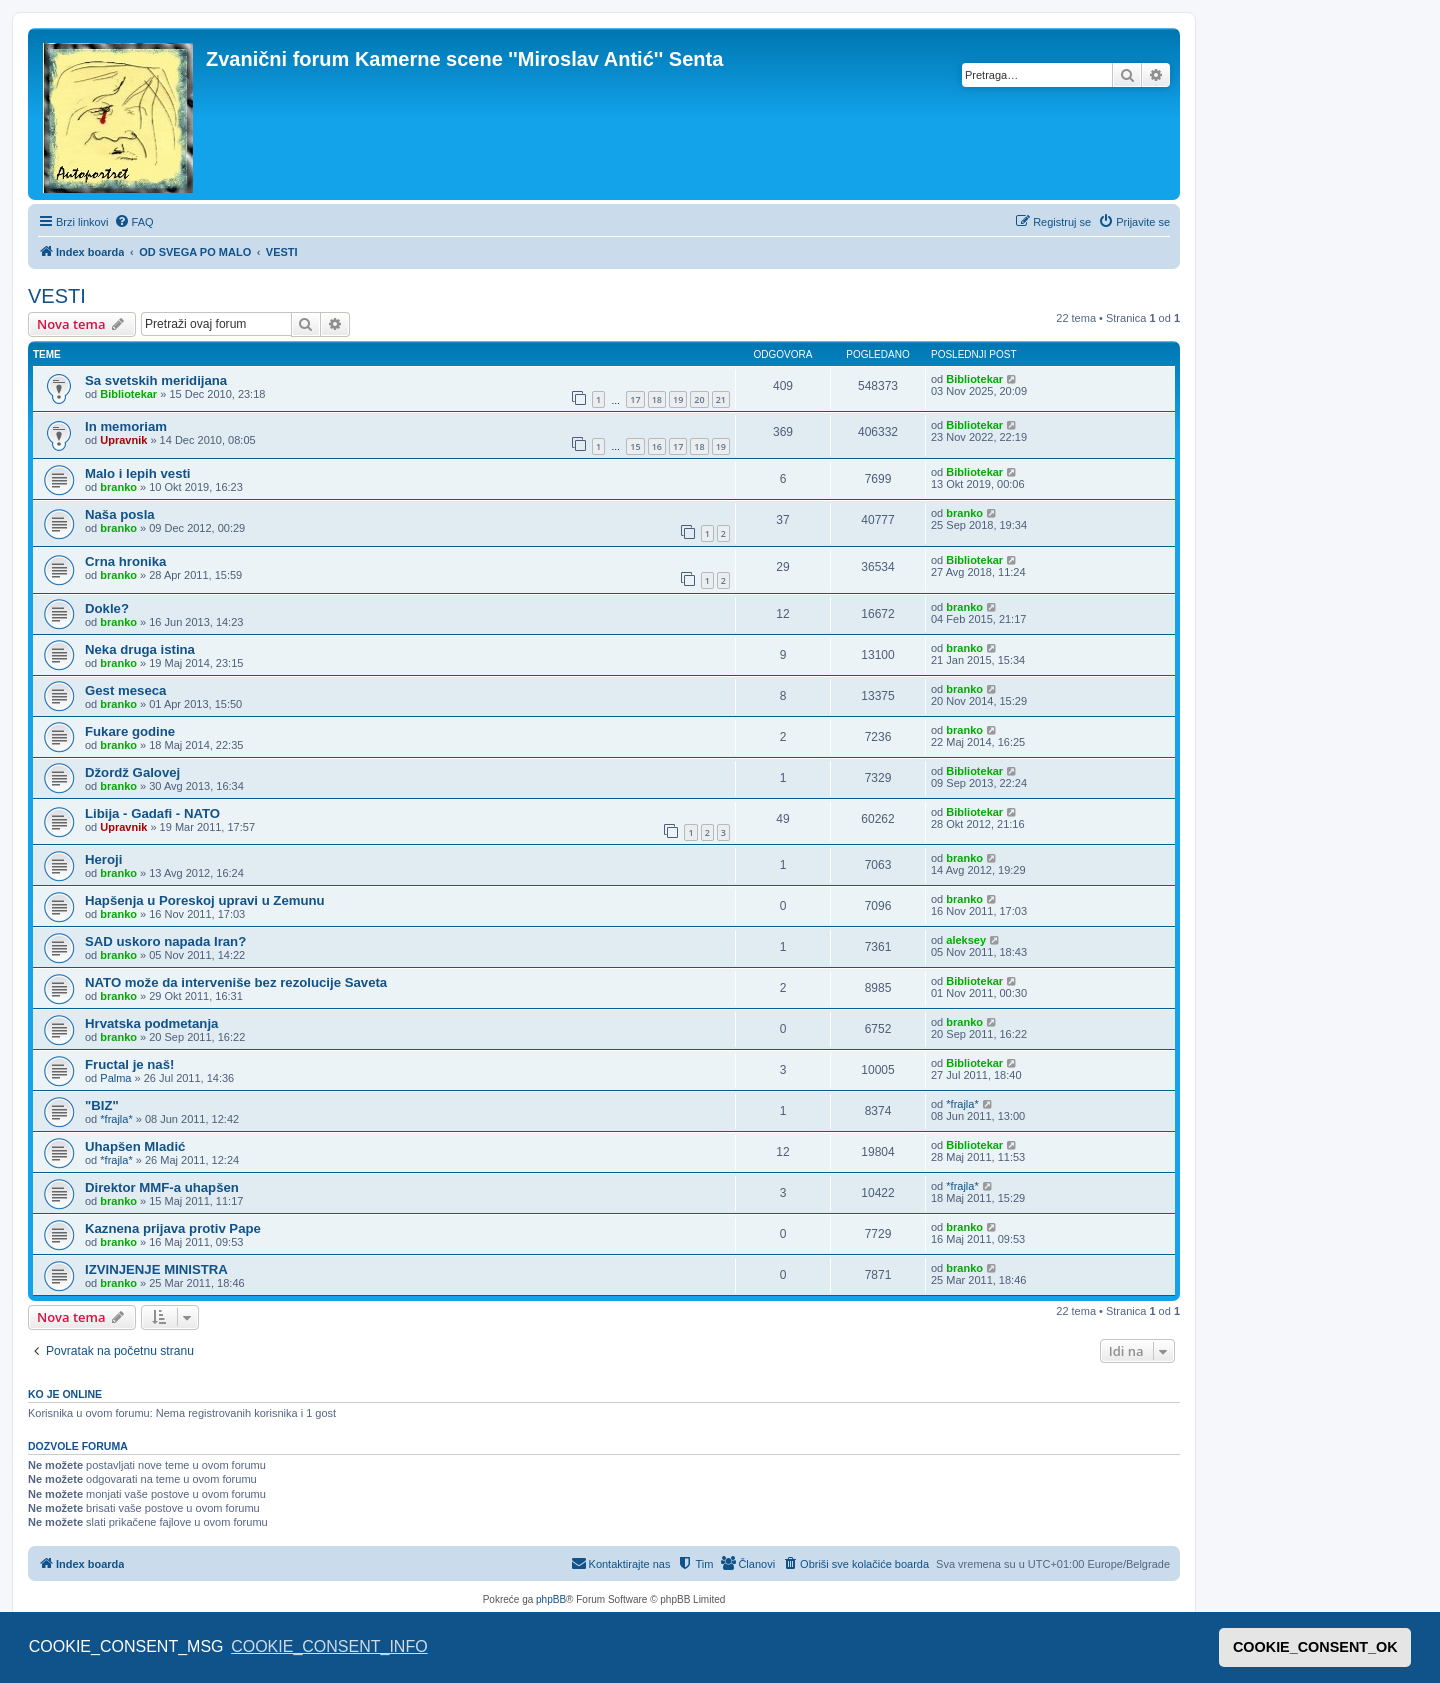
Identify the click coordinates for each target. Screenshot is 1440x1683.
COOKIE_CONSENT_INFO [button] (329, 1646)
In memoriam (126, 426)
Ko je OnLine (65, 1394)
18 (657, 399)
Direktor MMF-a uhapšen (162, 1187)
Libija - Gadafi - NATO (152, 813)
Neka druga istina (140, 649)
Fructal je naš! (129, 1064)
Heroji (103, 859)
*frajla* (116, 1119)
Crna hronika (125, 561)
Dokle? (107, 608)
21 (721, 399)
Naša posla (120, 514)
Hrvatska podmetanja (151, 1023)
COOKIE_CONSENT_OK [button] (1315, 1647)
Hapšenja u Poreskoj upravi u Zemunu (205, 900)
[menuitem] (134, 222)
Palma (115, 1078)
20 (699, 399)
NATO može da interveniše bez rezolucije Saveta (236, 982)
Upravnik (123, 440)
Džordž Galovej (132, 772)
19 (678, 399)
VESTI (57, 296)
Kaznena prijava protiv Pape (173, 1228)
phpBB (551, 1599)
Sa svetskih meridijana (156, 380)
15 (635, 446)
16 (657, 446)
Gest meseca (125, 690)
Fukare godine (130, 731)
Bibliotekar (128, 394)
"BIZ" (102, 1105)
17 (635, 399)
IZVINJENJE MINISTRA (156, 1269)
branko (118, 487)
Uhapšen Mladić (135, 1146)
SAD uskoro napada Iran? (165, 941)
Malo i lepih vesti (138, 473)
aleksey (966, 940)
